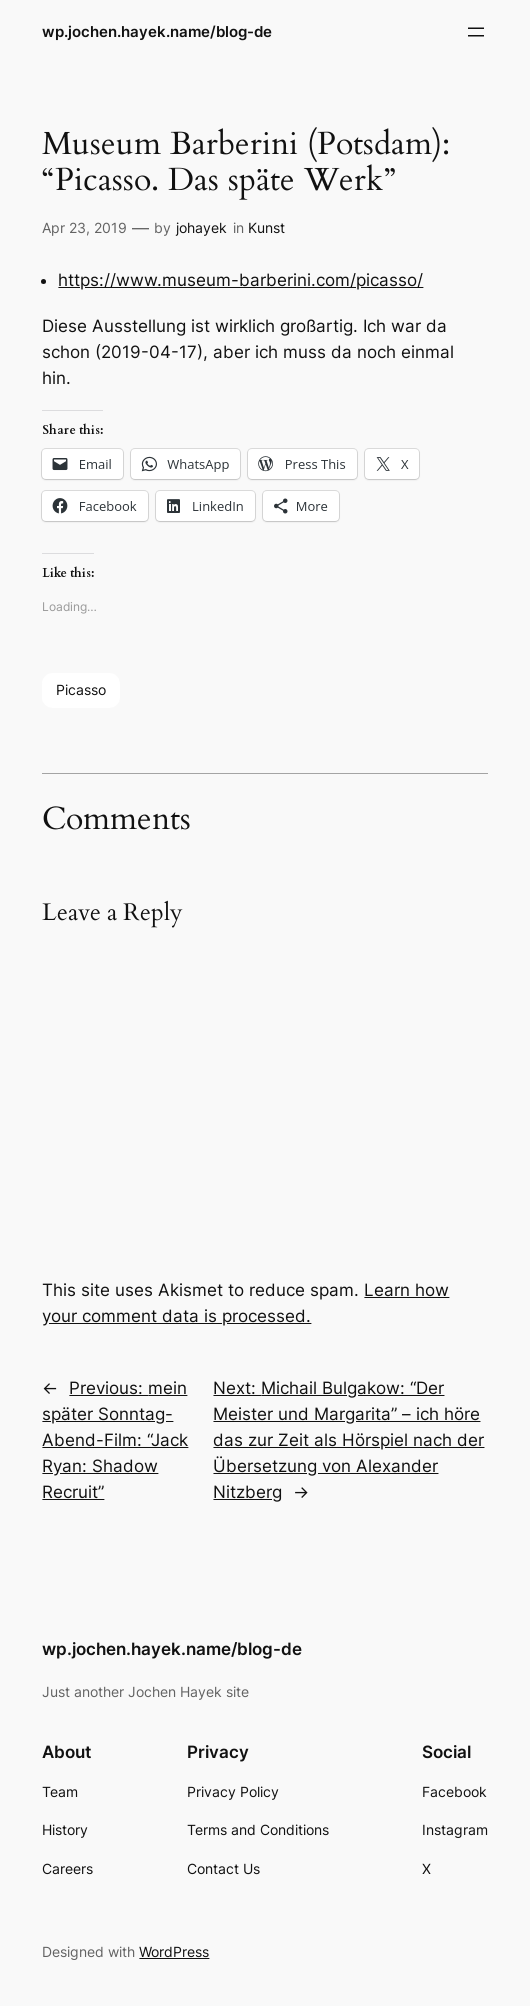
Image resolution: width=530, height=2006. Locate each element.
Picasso (81, 689)
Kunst (266, 227)
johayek (201, 227)
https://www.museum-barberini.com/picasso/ (240, 280)
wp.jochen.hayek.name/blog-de (157, 31)
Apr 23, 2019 (84, 227)
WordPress (174, 1951)
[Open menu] (476, 32)
